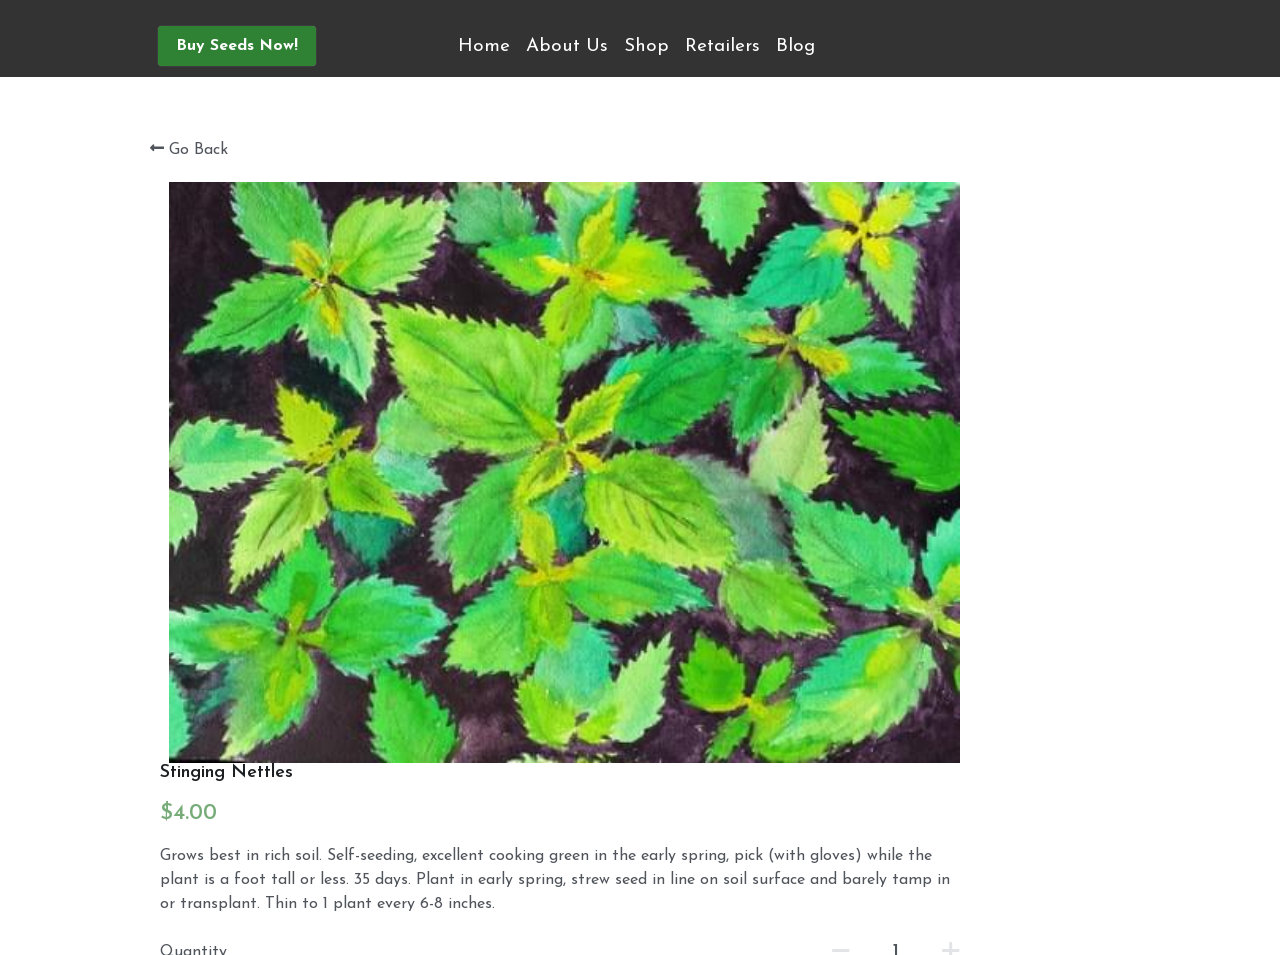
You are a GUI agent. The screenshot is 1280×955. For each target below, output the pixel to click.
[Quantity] (938, 420)
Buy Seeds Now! (237, 46)
